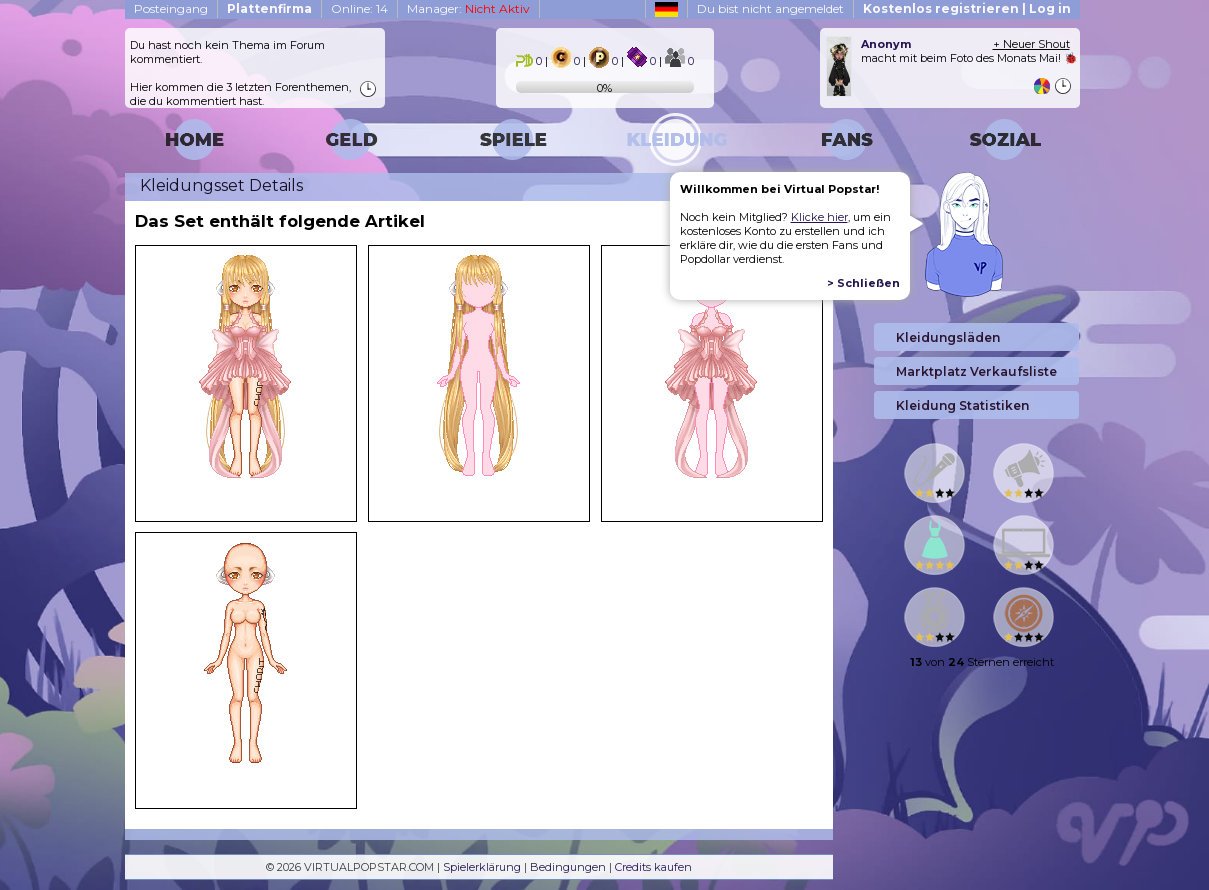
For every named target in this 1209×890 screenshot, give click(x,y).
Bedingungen (568, 867)
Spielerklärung (482, 867)
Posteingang (171, 8)
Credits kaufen (653, 867)
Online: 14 (359, 8)
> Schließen (863, 283)
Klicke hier (819, 217)
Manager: (468, 8)
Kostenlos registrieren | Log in (967, 8)
